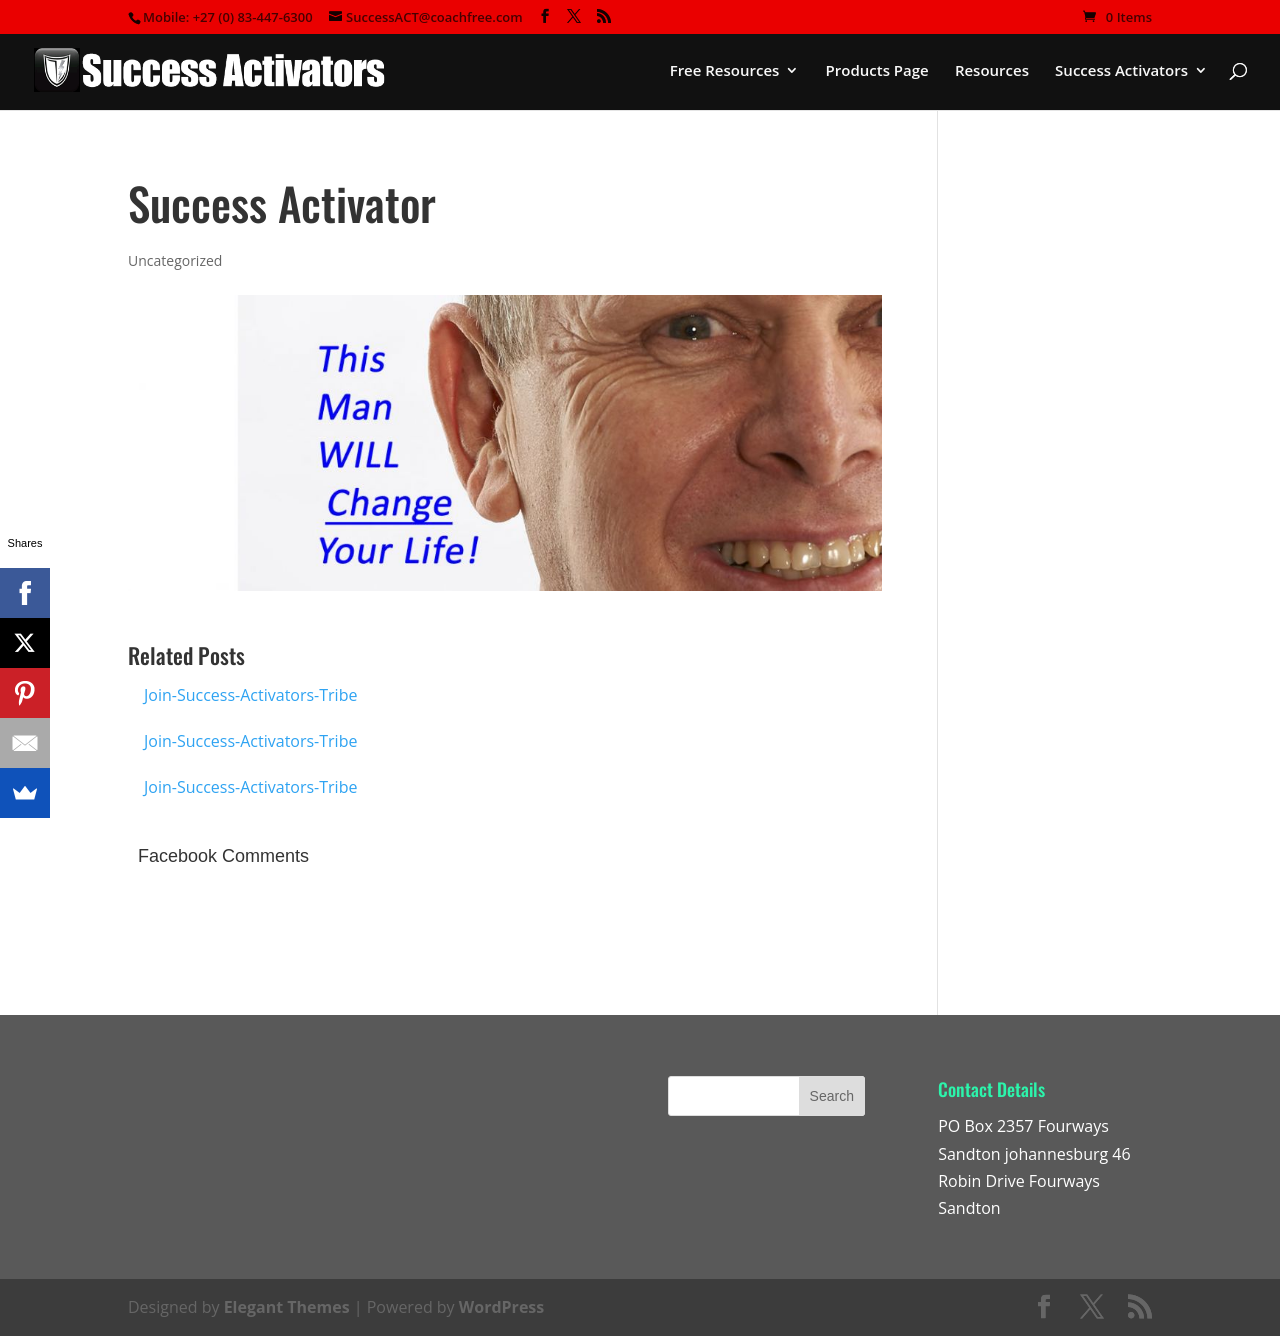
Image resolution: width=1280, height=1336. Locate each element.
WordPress (501, 1307)
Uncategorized (175, 260)
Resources (992, 71)
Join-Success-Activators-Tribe (250, 695)
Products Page (877, 71)
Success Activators (1121, 71)
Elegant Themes (287, 1307)
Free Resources (725, 71)
